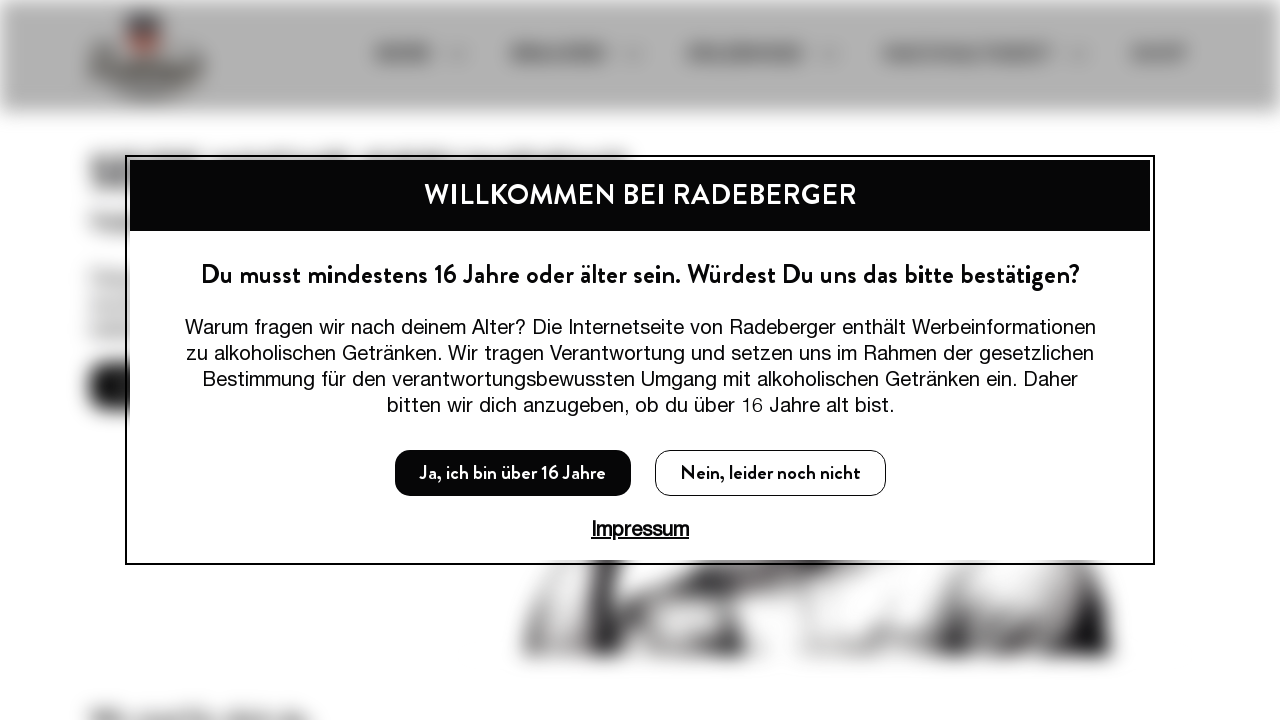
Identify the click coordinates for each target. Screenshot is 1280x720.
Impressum (640, 528)
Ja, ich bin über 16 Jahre (513, 472)
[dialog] (640, 359)
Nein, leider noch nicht (770, 472)
